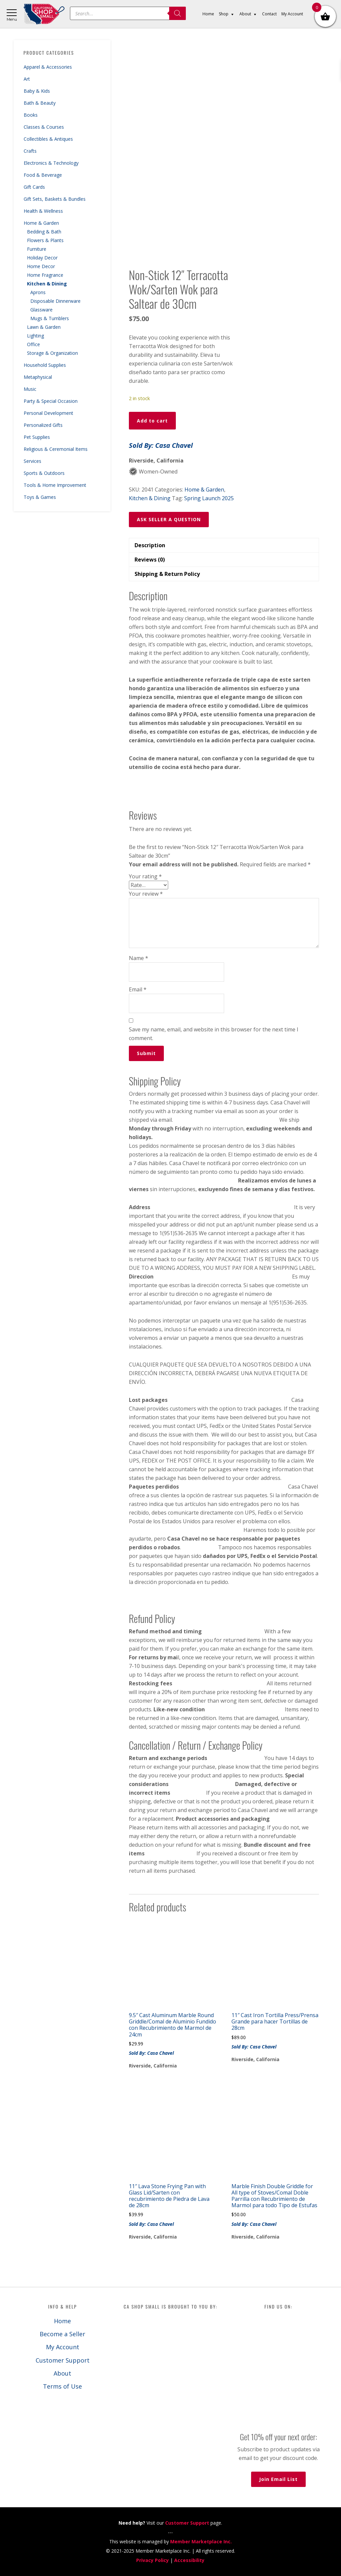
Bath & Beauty (40, 103)
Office (33, 344)
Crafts (30, 151)
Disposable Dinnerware (55, 301)
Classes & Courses (44, 127)
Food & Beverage (43, 175)
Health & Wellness (43, 211)
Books (31, 115)
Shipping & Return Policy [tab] (167, 574)
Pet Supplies (37, 437)
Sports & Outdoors (44, 473)
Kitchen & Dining (47, 283)
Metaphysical (38, 377)
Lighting (35, 335)
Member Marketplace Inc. (201, 2541)
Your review (146, 893)
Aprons (38, 292)
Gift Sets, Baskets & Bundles (55, 199)
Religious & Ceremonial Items (56, 449)
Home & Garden (41, 223)
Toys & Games (40, 497)
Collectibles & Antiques (48, 139)
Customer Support (63, 2360)
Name (138, 958)
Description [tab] (150, 545)
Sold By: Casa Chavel (161, 445)
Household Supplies (45, 365)
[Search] (177, 13)
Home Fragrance (45, 275)
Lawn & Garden (44, 327)
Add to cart (152, 420)
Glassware (41, 309)
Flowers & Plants (45, 240)
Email (138, 989)
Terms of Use (62, 2386)
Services (32, 461)
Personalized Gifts (43, 425)
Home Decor (41, 266)
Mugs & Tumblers (49, 318)
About (62, 2373)
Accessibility (189, 2560)
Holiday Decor (42, 257)
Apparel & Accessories (48, 67)
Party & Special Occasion (51, 401)
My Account (62, 2347)
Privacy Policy (152, 2560)
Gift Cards (34, 187)
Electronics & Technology (51, 163)
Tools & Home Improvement (55, 485)
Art (27, 79)
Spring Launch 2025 (209, 498)
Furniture (36, 249)
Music (30, 389)
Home (62, 2321)
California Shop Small (44, 14)
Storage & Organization (52, 353)
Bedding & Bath (44, 231)
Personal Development (48, 413)
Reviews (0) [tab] (150, 559)
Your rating (145, 876)
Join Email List (278, 2479)
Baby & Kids (37, 91)
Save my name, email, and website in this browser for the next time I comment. (213, 1034)
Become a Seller (62, 2334)
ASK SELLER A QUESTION (169, 519)
